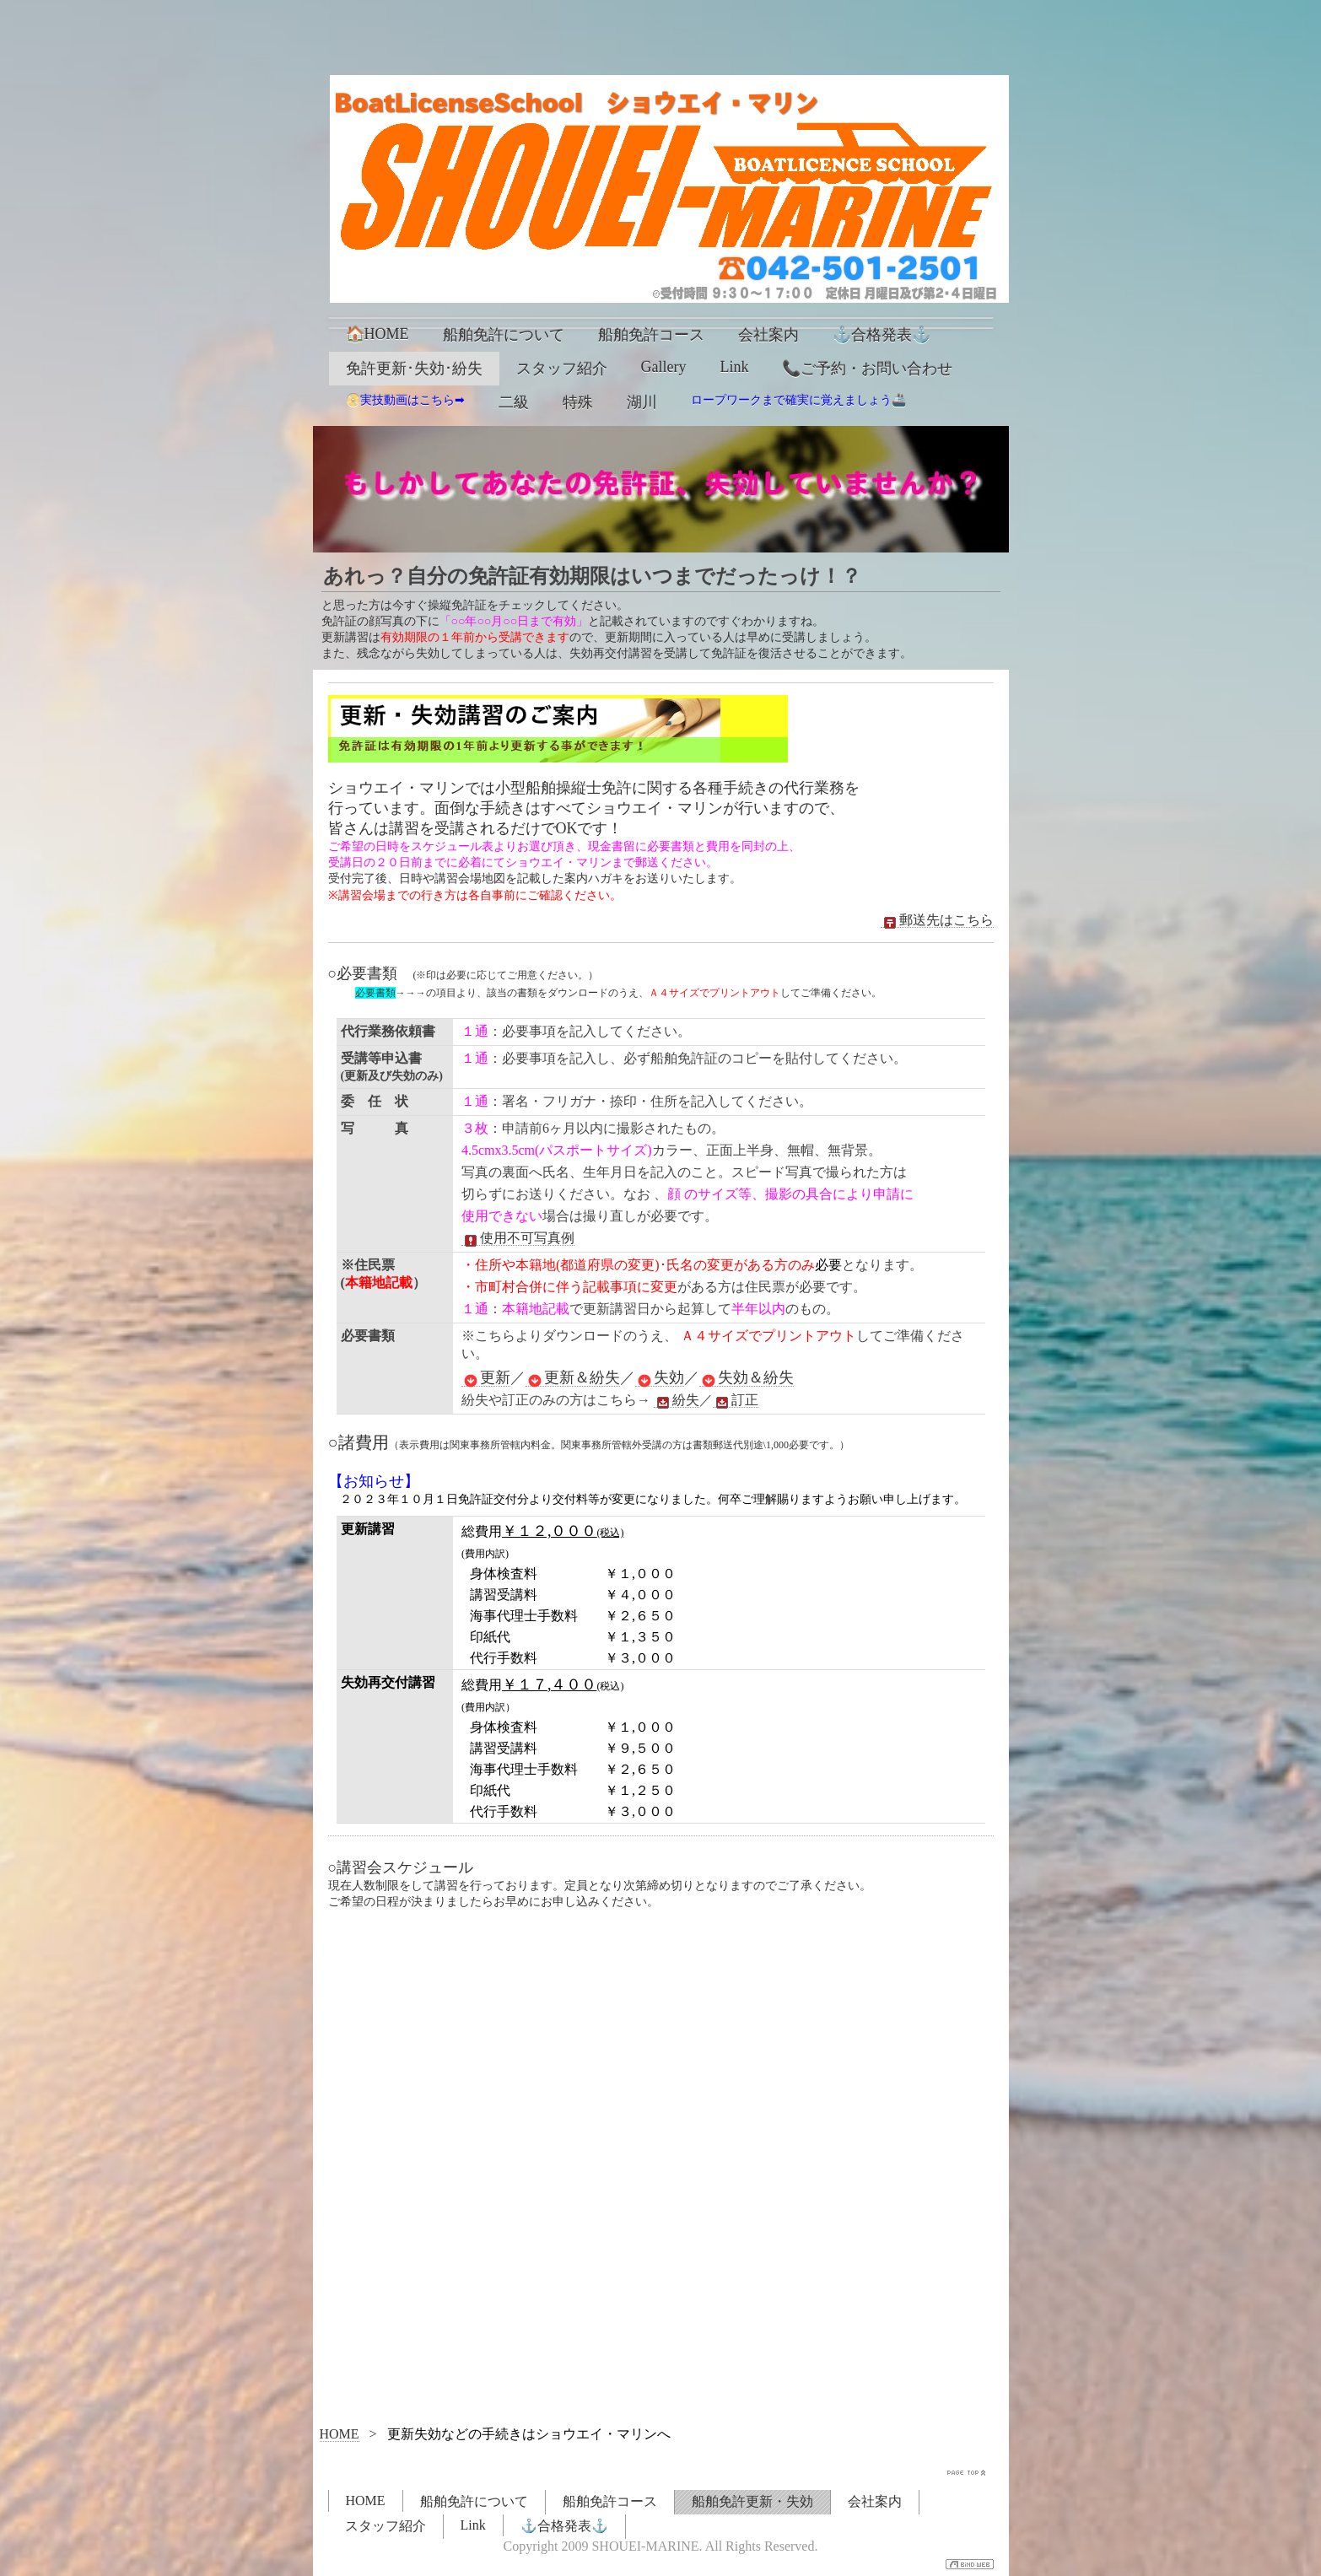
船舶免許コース (651, 334)
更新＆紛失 (573, 1378)
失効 (659, 1378)
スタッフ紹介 (561, 368)
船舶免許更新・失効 (752, 2501)
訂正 (735, 1400)
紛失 (676, 1400)
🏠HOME (377, 334)
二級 (514, 402)
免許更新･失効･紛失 (414, 368)
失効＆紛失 (746, 1378)
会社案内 (768, 334)
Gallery (664, 366)
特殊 (578, 402)
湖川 (642, 402)
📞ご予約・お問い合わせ (867, 368)
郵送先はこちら (937, 920)
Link (734, 366)
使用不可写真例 (517, 1238)
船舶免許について (503, 334)
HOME (339, 2434)
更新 (485, 1378)
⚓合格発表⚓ (881, 334)
